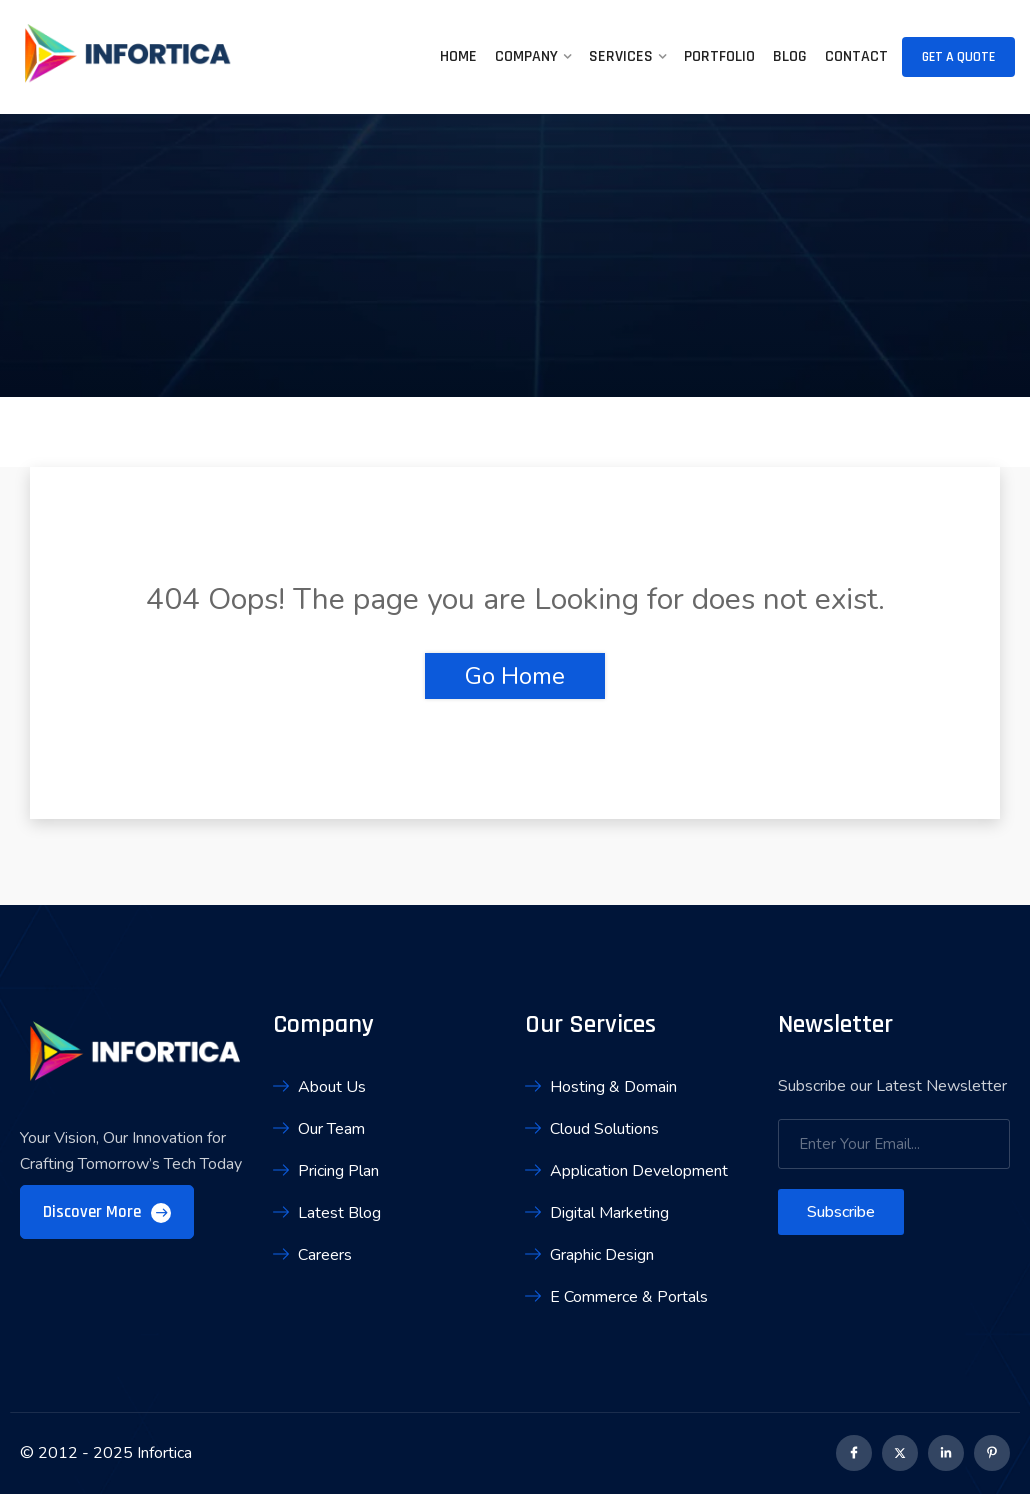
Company (526, 56)
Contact (856, 56)
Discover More (107, 1212)
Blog (790, 56)
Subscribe (841, 1212)
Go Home (515, 676)
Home (458, 56)
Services (621, 56)
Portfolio (719, 56)
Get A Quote (958, 57)
